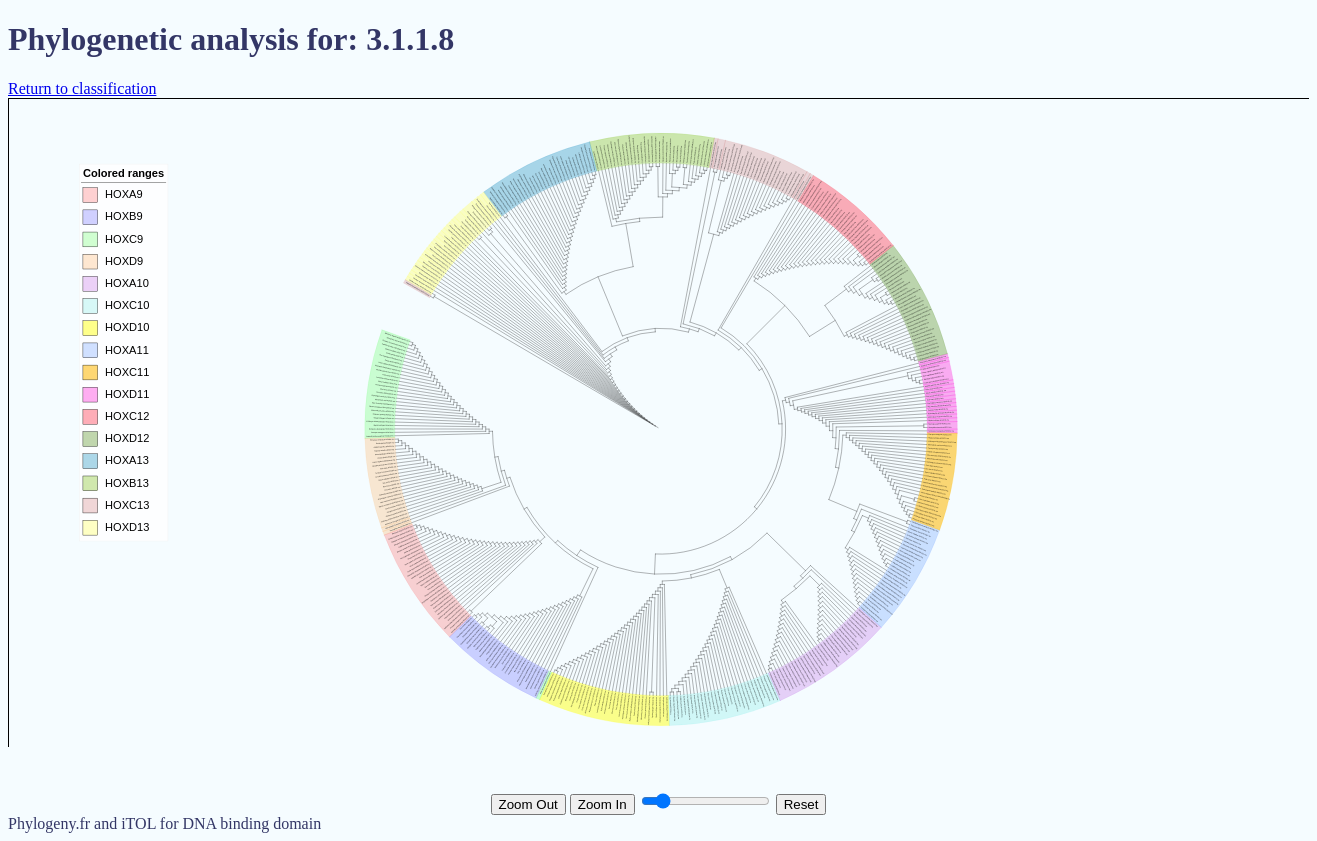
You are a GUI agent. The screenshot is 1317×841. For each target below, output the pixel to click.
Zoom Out (528, 804)
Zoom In (602, 804)
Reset (801, 804)
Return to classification (82, 88)
